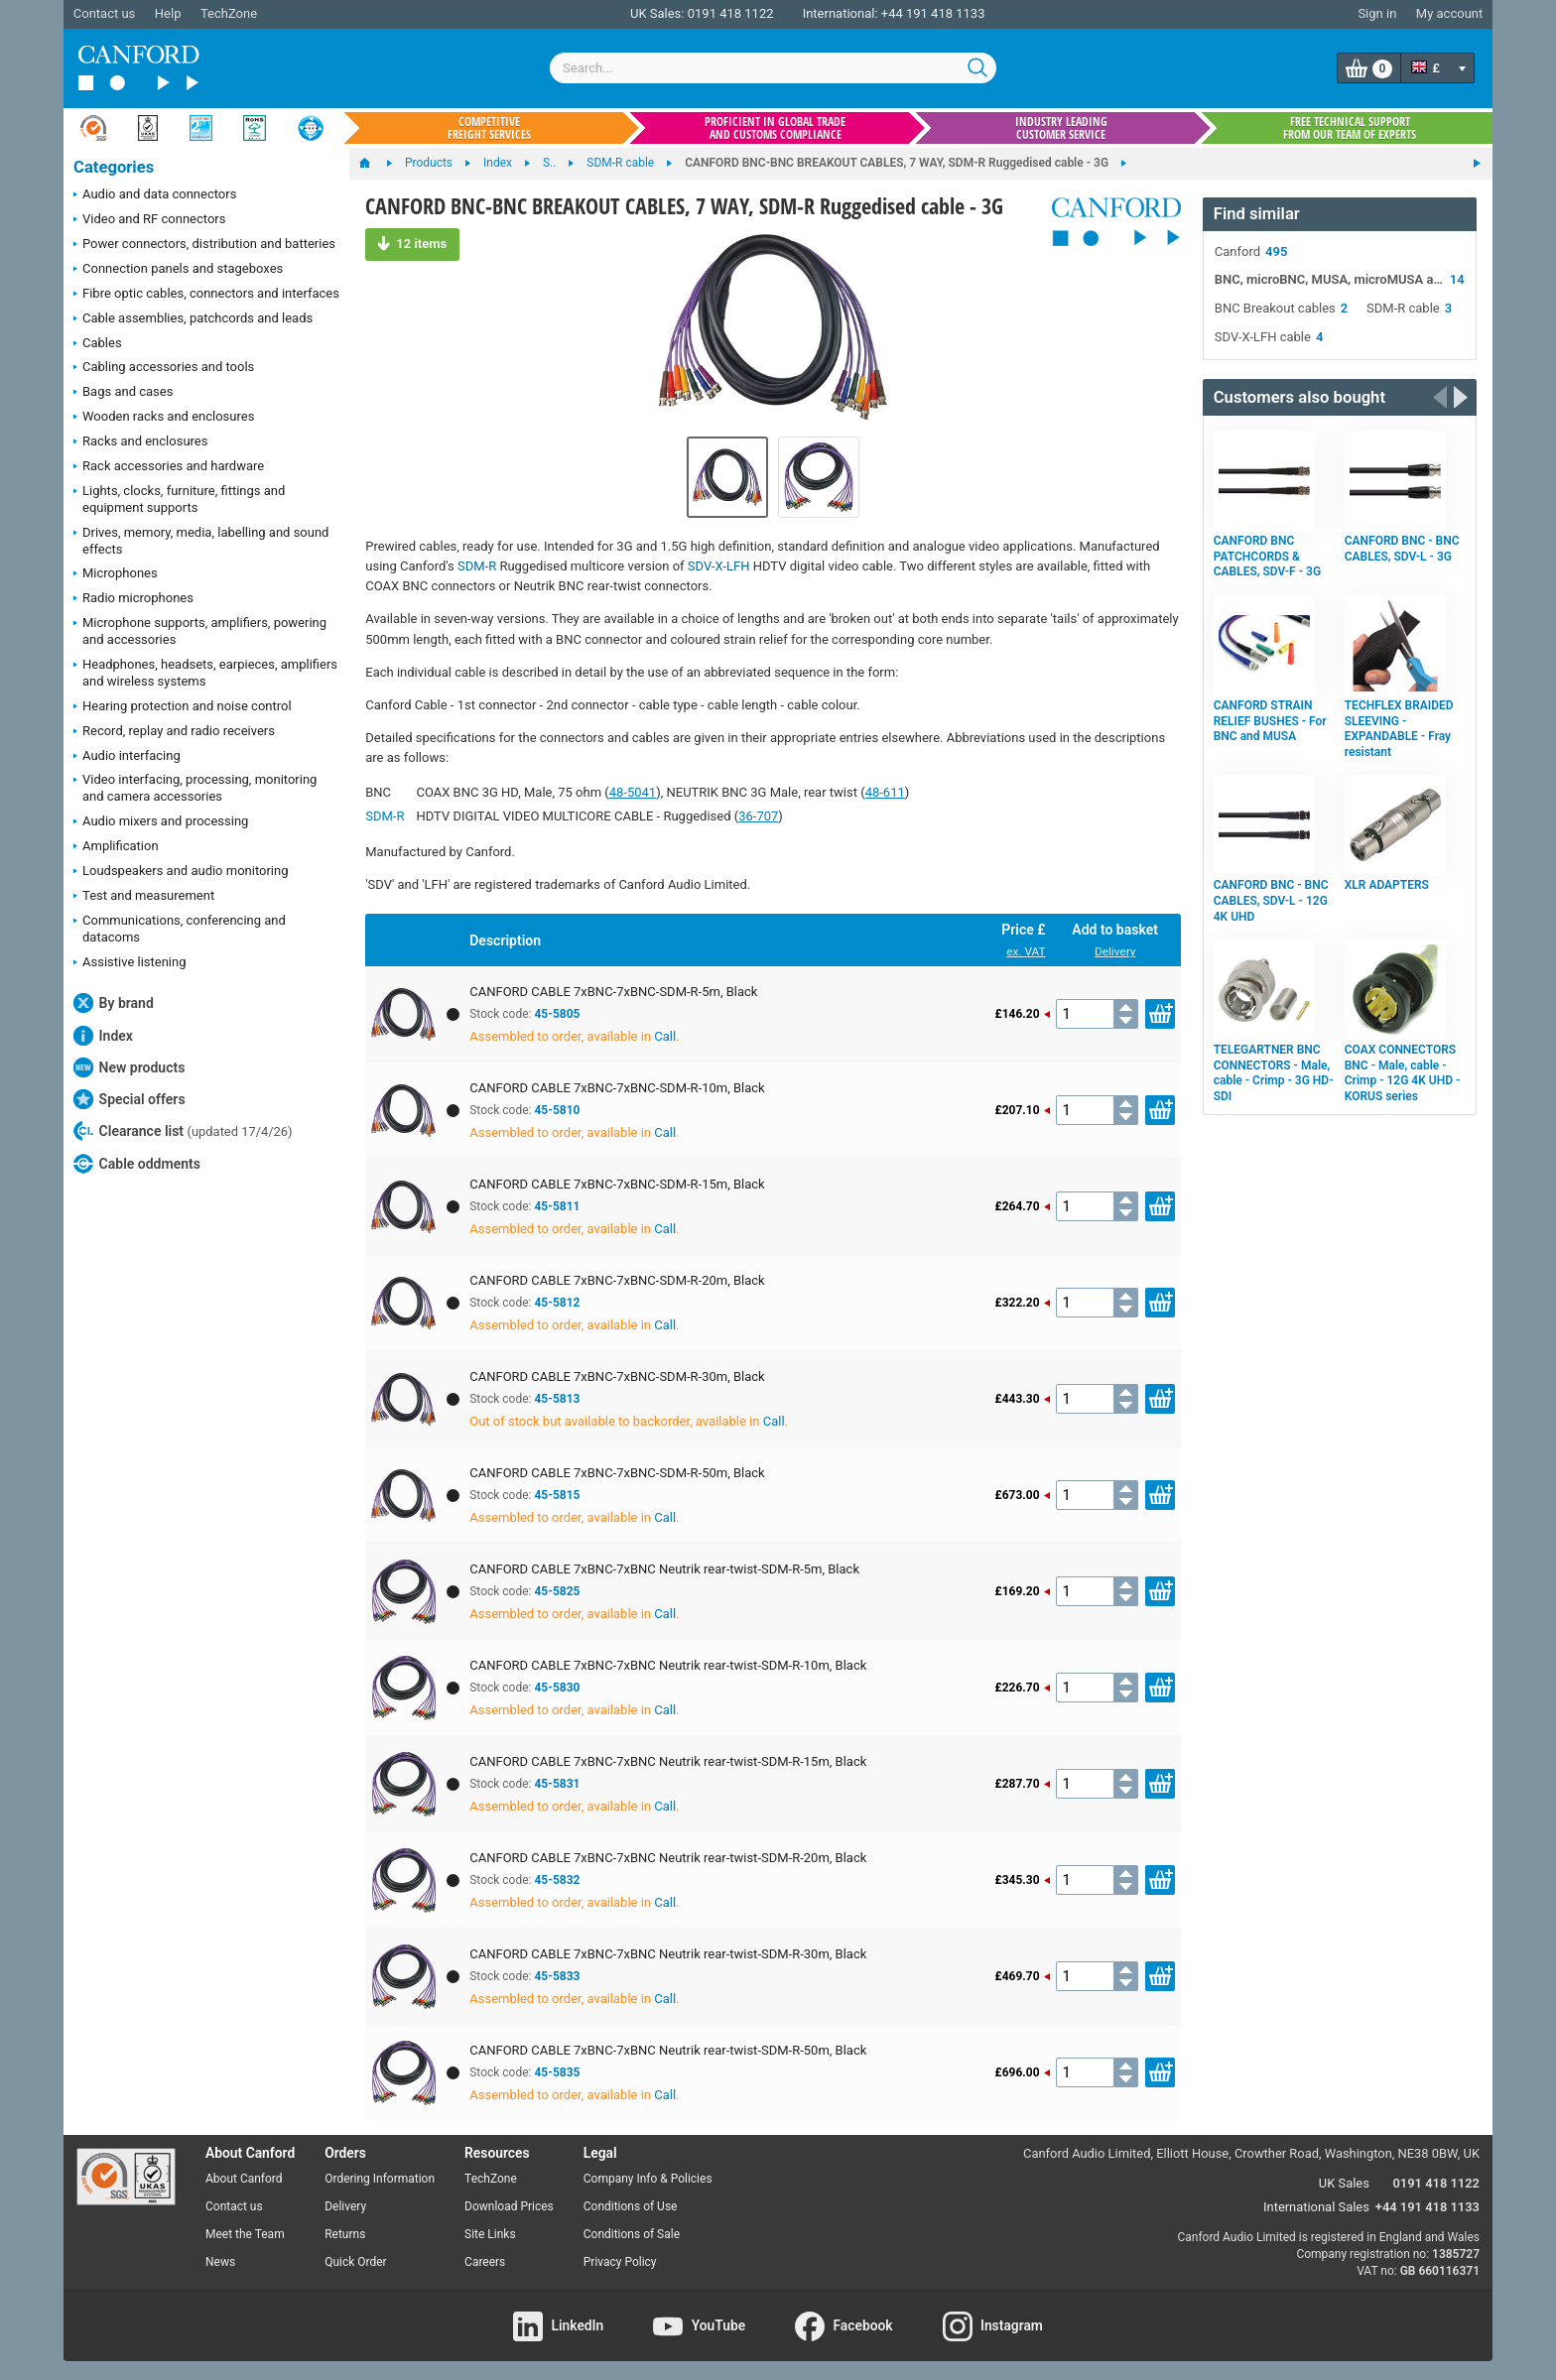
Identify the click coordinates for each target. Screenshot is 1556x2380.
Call (665, 1036)
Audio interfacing (127, 757)
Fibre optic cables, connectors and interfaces (206, 295)
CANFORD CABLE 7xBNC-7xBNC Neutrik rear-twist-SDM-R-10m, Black (667, 1665)
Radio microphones (133, 599)
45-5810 (557, 1110)
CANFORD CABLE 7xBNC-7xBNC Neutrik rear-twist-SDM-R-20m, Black (667, 1857)
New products (129, 1067)
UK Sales (1344, 2183)
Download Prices (509, 2206)
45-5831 (557, 1784)
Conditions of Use (631, 2206)
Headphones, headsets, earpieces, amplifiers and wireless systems (205, 673)
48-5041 (632, 792)
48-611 (885, 792)
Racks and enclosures (140, 442)
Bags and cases (123, 393)
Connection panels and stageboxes (178, 270)
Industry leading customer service (1061, 128)
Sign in (1377, 13)
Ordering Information (379, 2179)
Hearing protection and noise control (182, 707)
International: (840, 13)
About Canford (244, 2179)
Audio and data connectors (154, 195)
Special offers (129, 1099)
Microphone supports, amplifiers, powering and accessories (199, 631)
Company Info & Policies (648, 2179)
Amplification (116, 847)
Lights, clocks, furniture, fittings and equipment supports (179, 499)
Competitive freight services (489, 128)
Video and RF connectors (149, 220)
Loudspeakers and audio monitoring (181, 872)
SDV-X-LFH (719, 566)
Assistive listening (130, 963)
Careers (484, 2262)
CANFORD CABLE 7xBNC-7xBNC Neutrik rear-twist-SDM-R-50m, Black (667, 2050)
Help (168, 13)
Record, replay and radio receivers (174, 732)
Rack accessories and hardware (168, 467)
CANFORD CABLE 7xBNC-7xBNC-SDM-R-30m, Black (616, 1376)
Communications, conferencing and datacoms (179, 928)
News (220, 2262)
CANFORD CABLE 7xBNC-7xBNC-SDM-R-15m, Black (616, 1184)
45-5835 (557, 2072)
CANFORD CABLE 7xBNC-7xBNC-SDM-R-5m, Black (613, 991)
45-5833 (557, 1976)
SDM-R (476, 566)
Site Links (490, 2234)
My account (1449, 13)
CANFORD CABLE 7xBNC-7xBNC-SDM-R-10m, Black (616, 1087)
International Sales (1316, 2206)
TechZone (228, 13)
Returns (344, 2234)
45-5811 (557, 1206)
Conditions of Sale (632, 2234)
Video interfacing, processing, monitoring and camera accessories (195, 788)
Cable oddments (136, 1164)
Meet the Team (245, 2234)
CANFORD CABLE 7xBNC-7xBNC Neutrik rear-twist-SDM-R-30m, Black (667, 1953)
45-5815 (557, 1495)
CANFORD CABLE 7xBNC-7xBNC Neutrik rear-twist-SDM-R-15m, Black (667, 1761)
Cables (97, 344)
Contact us (104, 13)
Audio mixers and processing (160, 822)
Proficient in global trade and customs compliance (775, 128)
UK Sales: (657, 13)
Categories (113, 167)
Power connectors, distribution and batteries (204, 245)
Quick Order (355, 2262)
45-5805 (557, 1014)
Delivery (1115, 951)
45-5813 (557, 1399)
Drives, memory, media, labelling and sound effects (200, 541)
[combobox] (773, 68)
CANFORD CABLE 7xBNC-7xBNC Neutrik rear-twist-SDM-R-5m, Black (664, 1569)
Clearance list (183, 1131)
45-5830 (557, 1687)
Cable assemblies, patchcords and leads (193, 319)
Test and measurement (143, 897)
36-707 (758, 816)
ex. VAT (1025, 951)
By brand (113, 1003)
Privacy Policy (620, 2262)
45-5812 (557, 1303)
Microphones (115, 574)
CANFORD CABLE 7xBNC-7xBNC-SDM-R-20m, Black (616, 1280)
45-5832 (557, 1880)
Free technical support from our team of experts (1349, 128)
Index (103, 1036)
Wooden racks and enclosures (163, 418)
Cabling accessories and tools (163, 368)
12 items (412, 243)
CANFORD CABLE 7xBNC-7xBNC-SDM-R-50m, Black (616, 1472)
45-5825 (557, 1591)
